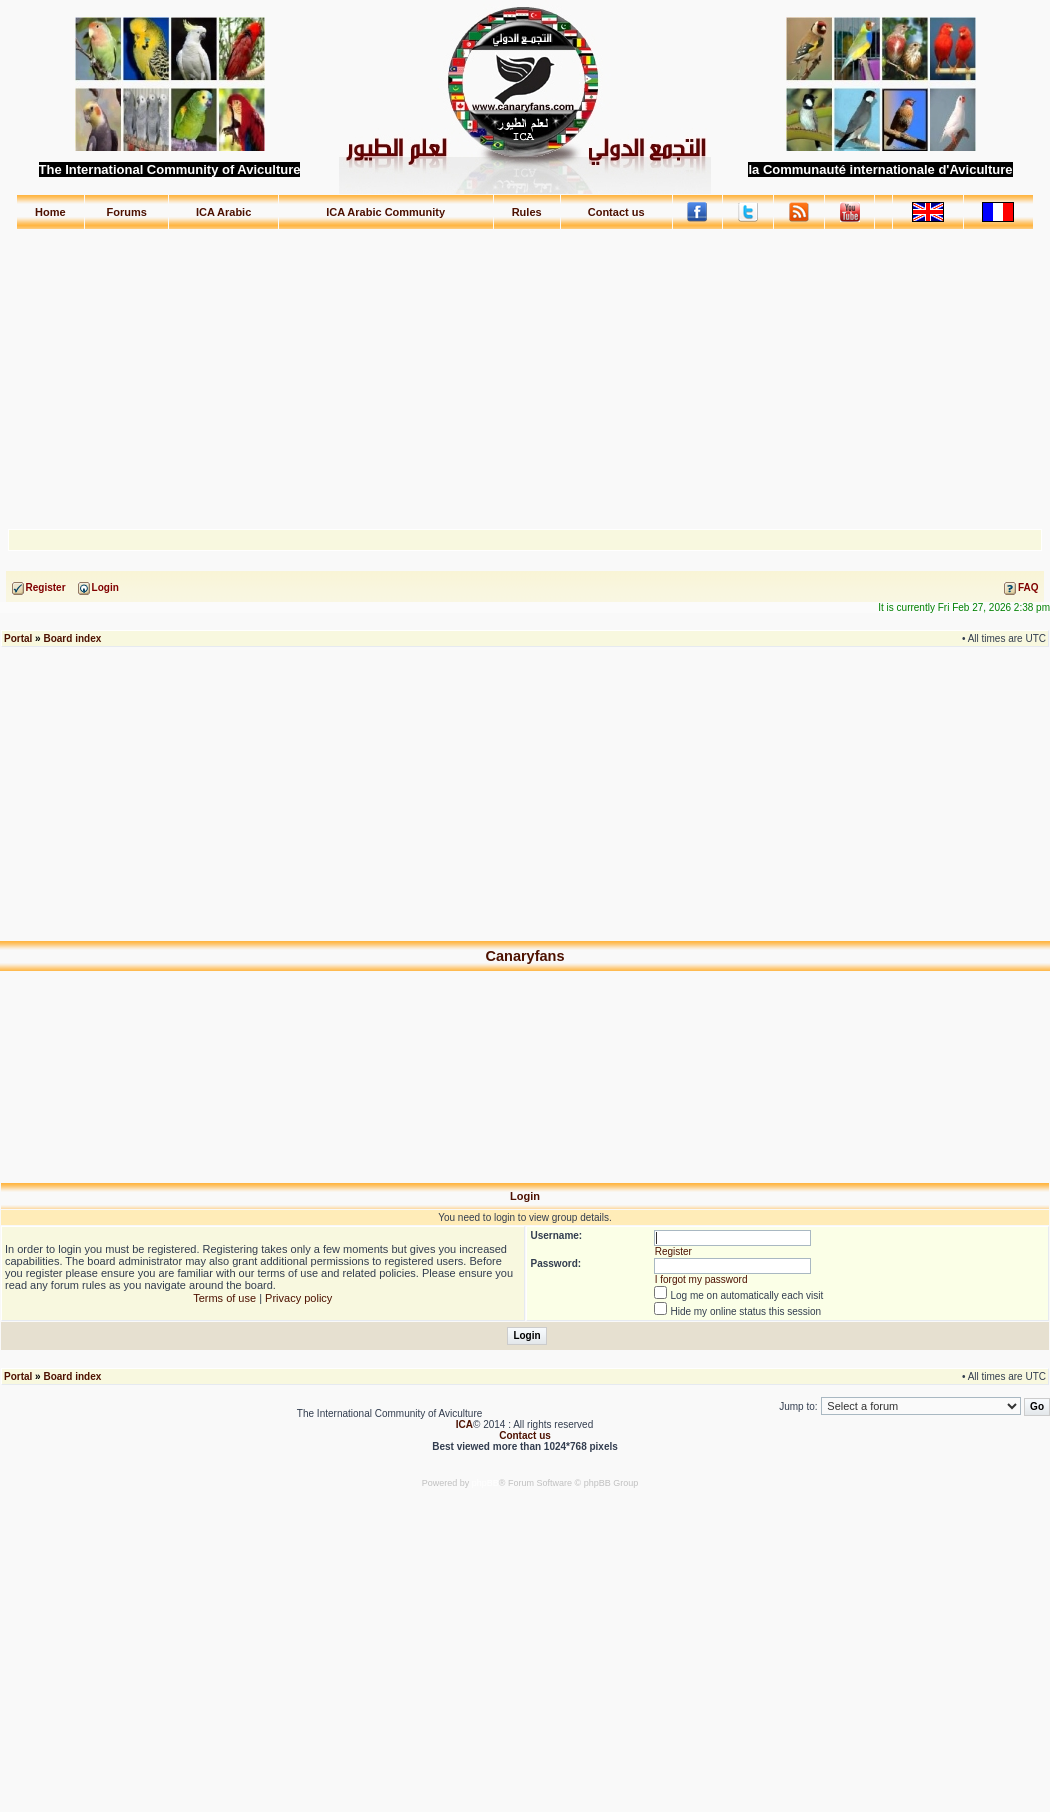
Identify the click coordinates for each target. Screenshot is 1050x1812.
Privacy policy (298, 1298)
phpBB (485, 1483)
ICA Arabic (223, 212)
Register (673, 1251)
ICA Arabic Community (385, 212)
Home (50, 212)
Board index (72, 638)
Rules (527, 212)
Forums (127, 212)
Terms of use (224, 1298)
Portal (18, 638)
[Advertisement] (525, 370)
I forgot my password (701, 1279)
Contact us (616, 212)
